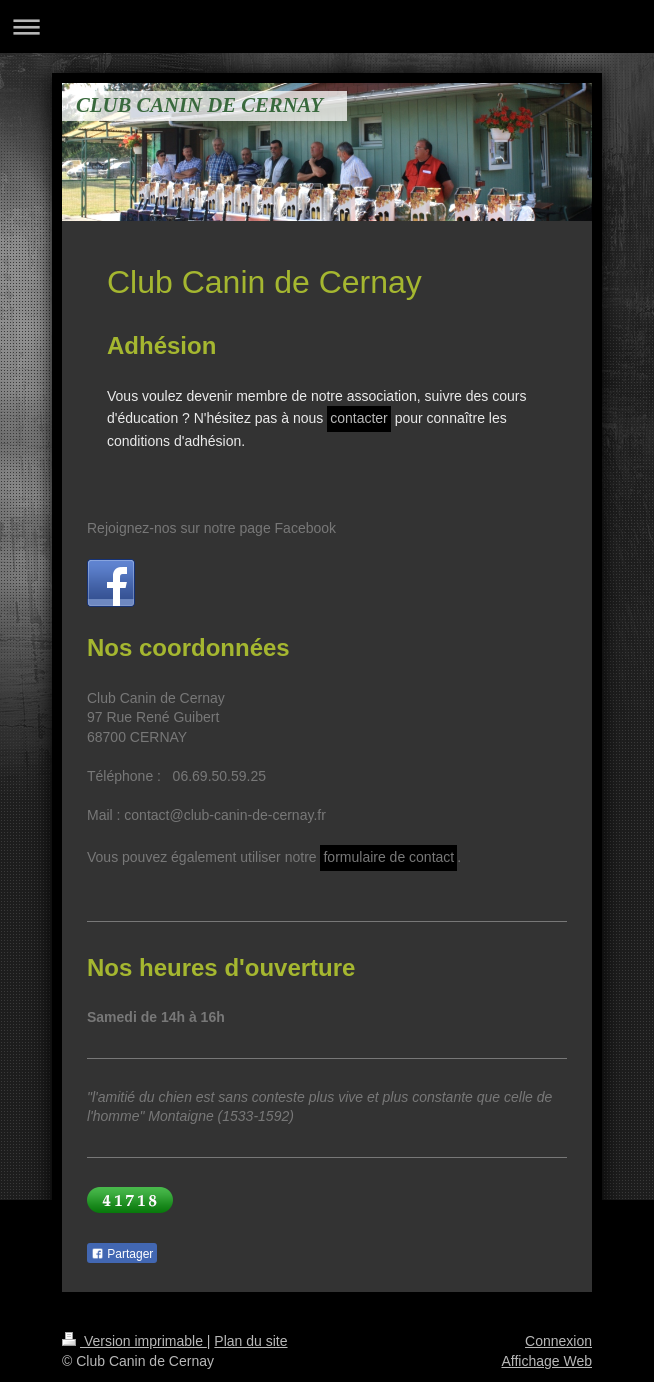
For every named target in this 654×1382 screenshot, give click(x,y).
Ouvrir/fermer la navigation (327, 26)
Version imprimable (134, 1341)
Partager (122, 1254)
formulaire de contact (388, 857)
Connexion (558, 1341)
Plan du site (250, 1341)
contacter (359, 418)
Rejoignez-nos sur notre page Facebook (211, 528)
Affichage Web (546, 1361)
